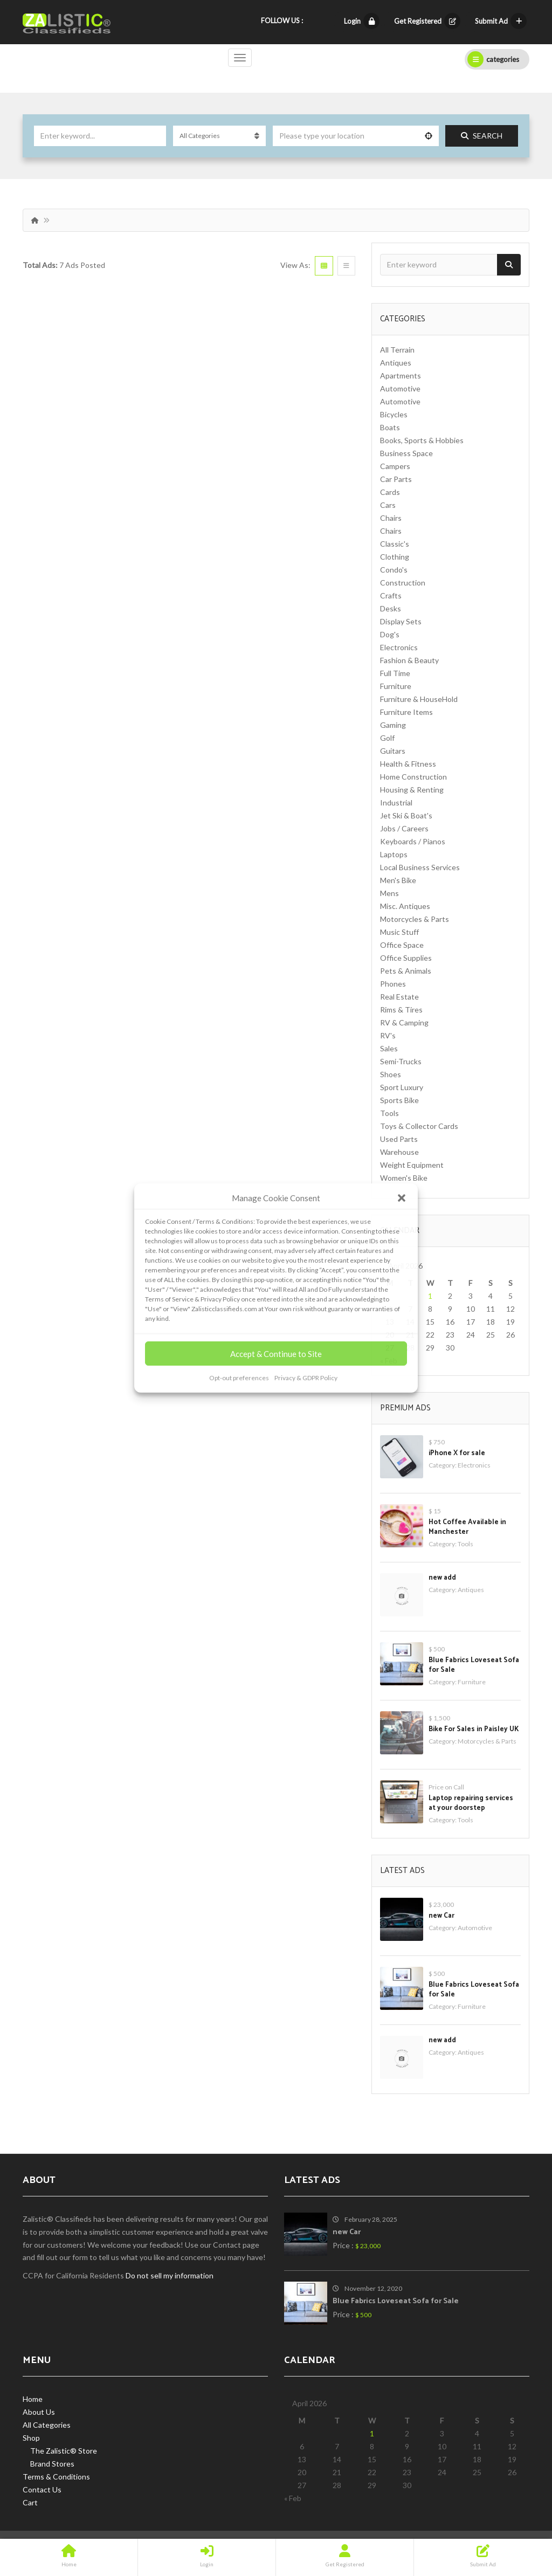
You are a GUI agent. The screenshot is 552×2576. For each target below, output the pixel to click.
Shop (31, 2437)
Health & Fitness (408, 763)
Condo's (394, 569)
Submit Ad (501, 21)
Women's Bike (403, 1177)
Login (362, 21)
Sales (389, 1048)
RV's (388, 1035)
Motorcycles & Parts (414, 919)
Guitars (392, 750)
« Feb (292, 2498)
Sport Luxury (401, 1087)
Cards (390, 492)
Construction (402, 582)
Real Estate (399, 996)
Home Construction (413, 776)
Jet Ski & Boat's (406, 815)
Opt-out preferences (239, 1378)
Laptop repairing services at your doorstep (471, 1803)
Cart (30, 2502)
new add (442, 1577)
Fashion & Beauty (409, 660)
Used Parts (399, 1139)
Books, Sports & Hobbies (422, 440)
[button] (401, 1198)
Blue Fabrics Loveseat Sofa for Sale (474, 1665)
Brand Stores (52, 2463)
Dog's (389, 634)
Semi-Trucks (401, 1061)
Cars (388, 504)
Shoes (390, 1074)
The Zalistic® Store (63, 2450)
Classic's (394, 543)
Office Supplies (406, 957)
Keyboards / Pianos (412, 841)
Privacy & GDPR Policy (305, 1378)
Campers (395, 466)
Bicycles (394, 414)
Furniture (395, 686)
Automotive (400, 388)
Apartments (400, 375)
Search (481, 135)
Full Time (395, 673)
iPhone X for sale (457, 1453)
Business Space (406, 453)
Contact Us (42, 2489)
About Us (39, 2411)
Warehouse (399, 1151)
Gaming (393, 724)
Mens (389, 893)
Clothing (394, 556)
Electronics (399, 647)
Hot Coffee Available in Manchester (467, 1527)
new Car (441, 1915)
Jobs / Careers (404, 828)
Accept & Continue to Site (276, 1354)
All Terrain (397, 349)
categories (493, 59)
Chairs (391, 517)
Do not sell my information (169, 2275)
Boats (390, 427)
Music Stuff (399, 931)
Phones (393, 983)
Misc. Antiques (405, 906)
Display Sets (401, 621)
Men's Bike (398, 880)
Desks (390, 608)
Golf (387, 737)
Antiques (395, 362)
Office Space (402, 944)
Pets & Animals (405, 970)
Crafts (391, 595)
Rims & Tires (401, 1009)
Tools (389, 1113)
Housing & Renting (412, 789)
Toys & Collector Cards (419, 1126)
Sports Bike (399, 1100)
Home (33, 2398)
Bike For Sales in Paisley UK (474, 1729)
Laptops (394, 854)
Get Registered (427, 21)
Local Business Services (420, 867)
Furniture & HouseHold (419, 699)
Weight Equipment (412, 1164)
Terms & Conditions (56, 2476)
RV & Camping (404, 1022)
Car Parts (396, 479)
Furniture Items (406, 712)
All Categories (47, 2424)
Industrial (396, 802)
